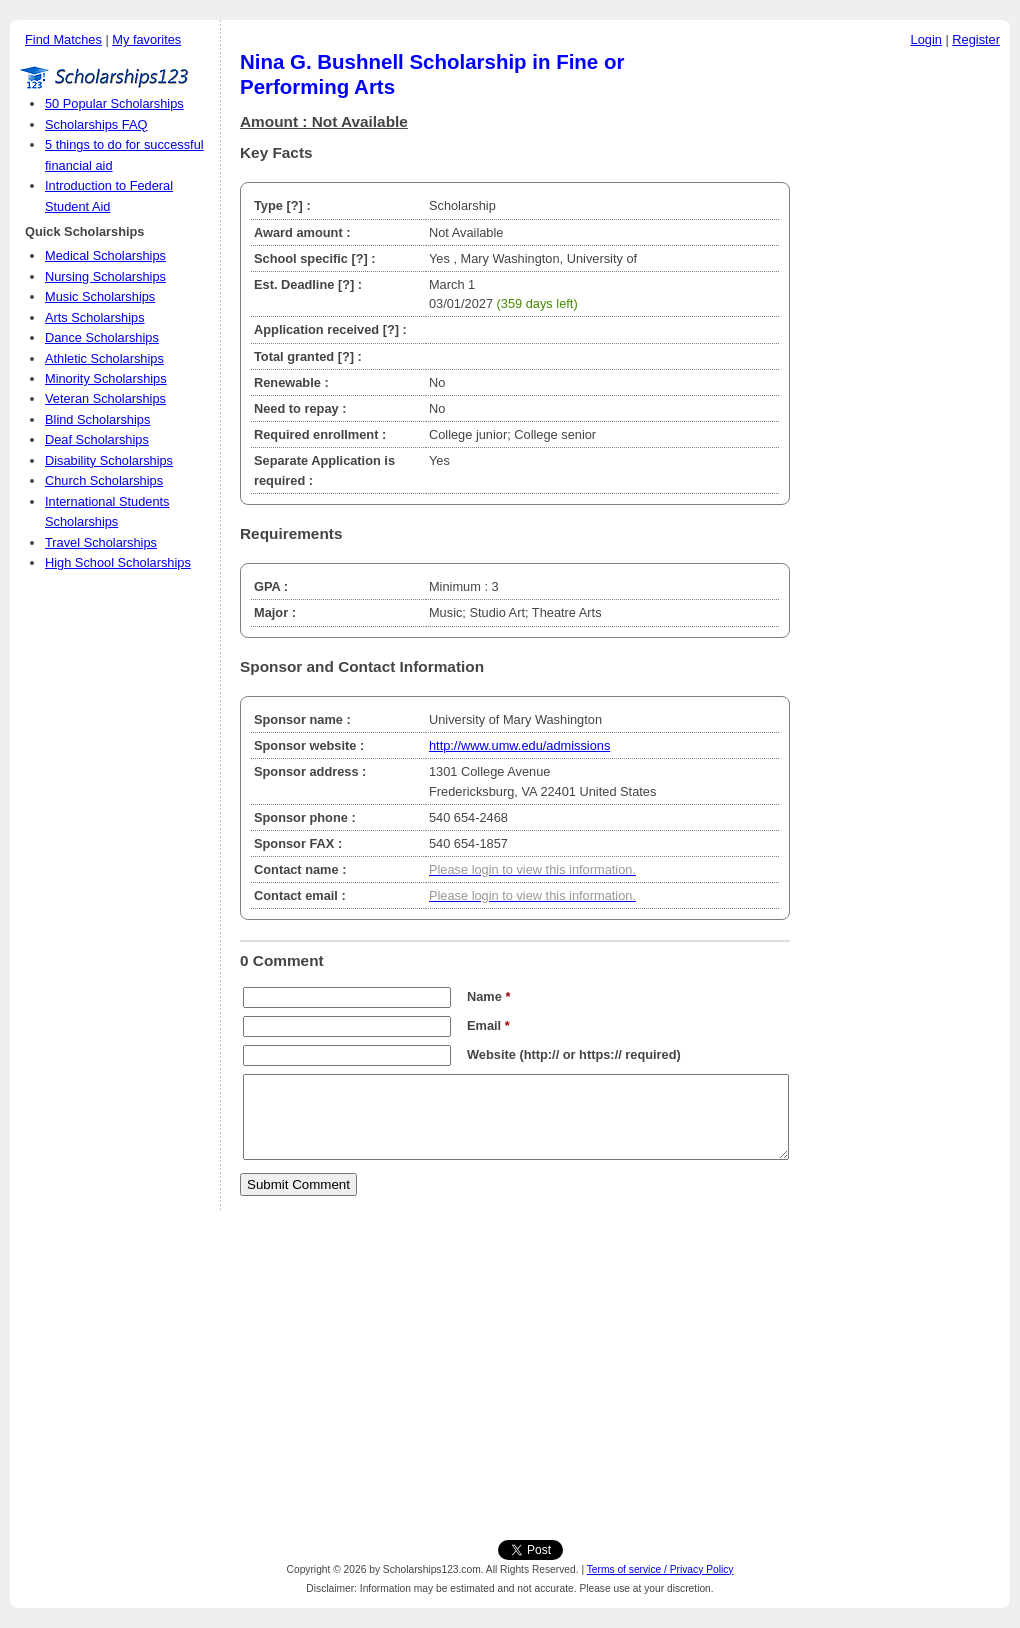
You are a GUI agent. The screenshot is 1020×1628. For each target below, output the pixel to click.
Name (488, 996)
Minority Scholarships (106, 378)
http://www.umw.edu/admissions (519, 745)
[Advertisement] (905, 359)
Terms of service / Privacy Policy (660, 1569)
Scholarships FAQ (96, 124)
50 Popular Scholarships (114, 103)
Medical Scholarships (105, 255)
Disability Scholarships (109, 460)
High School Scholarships (118, 562)
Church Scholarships (104, 480)
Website (491, 1054)
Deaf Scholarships (97, 439)
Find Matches (63, 39)
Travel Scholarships (101, 542)
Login (926, 39)
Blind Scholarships (97, 419)
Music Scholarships (100, 296)
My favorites (146, 39)
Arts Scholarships (95, 317)
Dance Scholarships (102, 337)
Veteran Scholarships (105, 398)
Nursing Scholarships (105, 276)
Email (488, 1025)
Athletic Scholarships (104, 358)
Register (976, 39)
